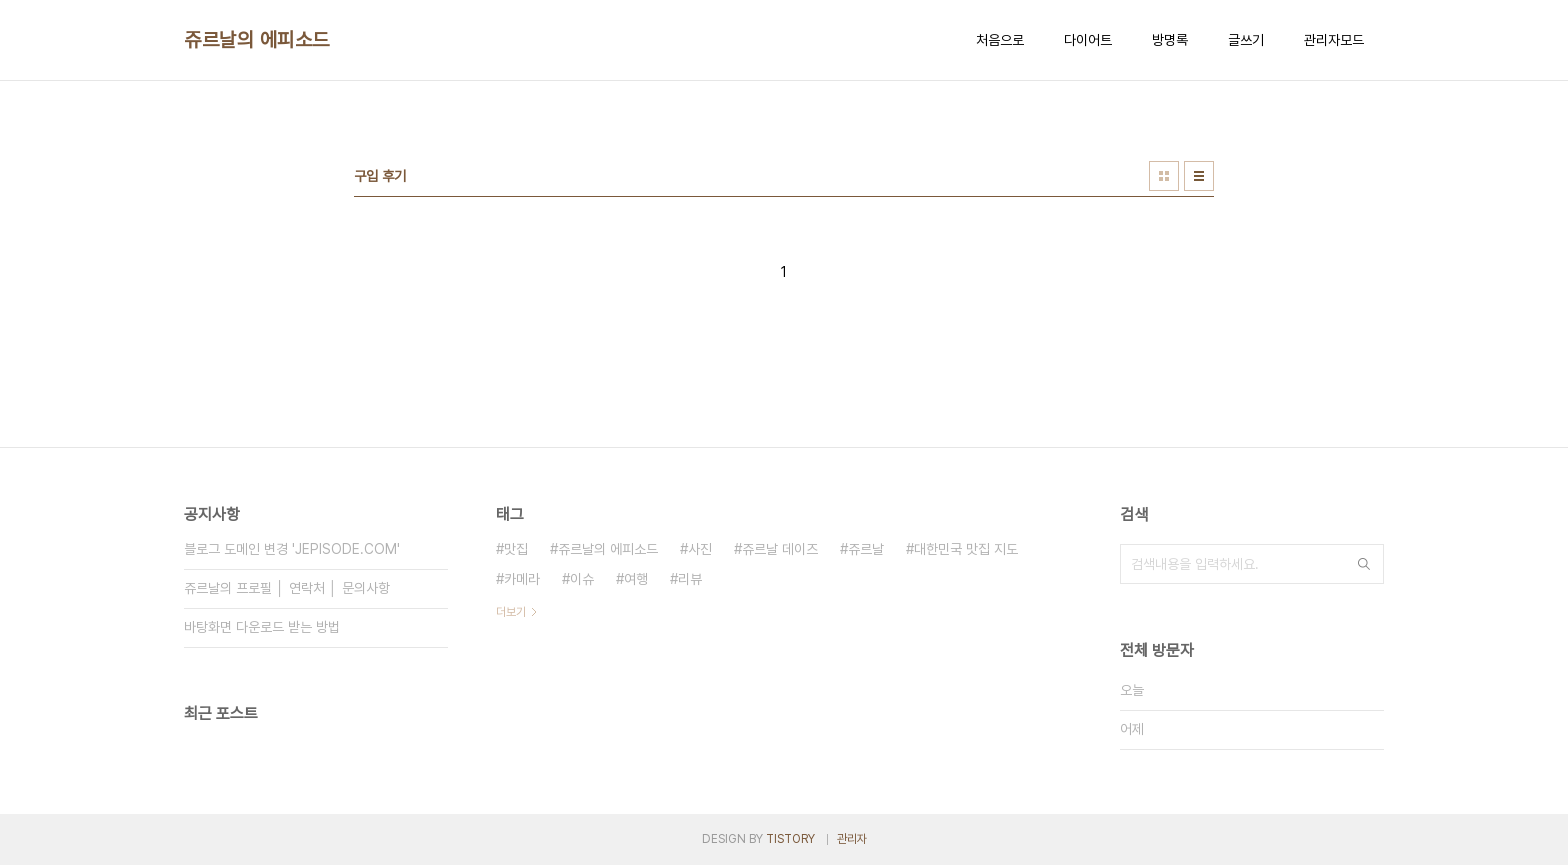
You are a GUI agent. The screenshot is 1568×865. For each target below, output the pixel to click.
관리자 (852, 839)
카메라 (522, 579)
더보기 (511, 612)
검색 (1364, 564)
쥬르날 (866, 549)
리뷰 (690, 579)
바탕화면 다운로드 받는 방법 (262, 627)
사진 (700, 549)
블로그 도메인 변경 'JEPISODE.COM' (292, 549)
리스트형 (1199, 176)
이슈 (582, 579)
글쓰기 (1246, 40)
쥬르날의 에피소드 (257, 40)
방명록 (1170, 40)
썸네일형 (1164, 176)
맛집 (516, 549)
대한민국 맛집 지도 (966, 549)
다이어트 (1088, 40)
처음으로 (1000, 40)
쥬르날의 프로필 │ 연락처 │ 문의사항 (287, 588)
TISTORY (790, 839)
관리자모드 (1334, 40)
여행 (636, 579)
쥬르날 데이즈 (780, 549)
